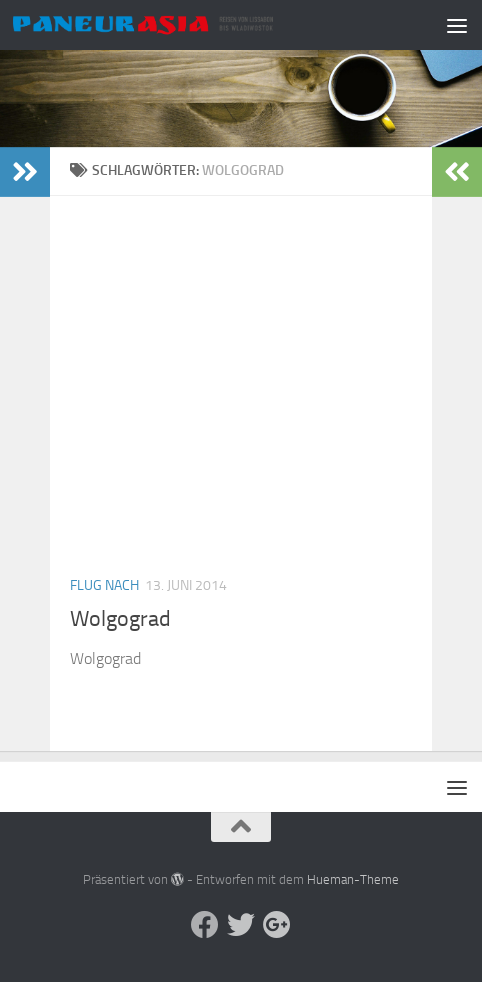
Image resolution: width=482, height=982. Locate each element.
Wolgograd (120, 619)
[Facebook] (205, 925)
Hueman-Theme (353, 879)
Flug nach (104, 585)
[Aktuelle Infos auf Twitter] (241, 925)
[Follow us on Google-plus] (277, 925)
